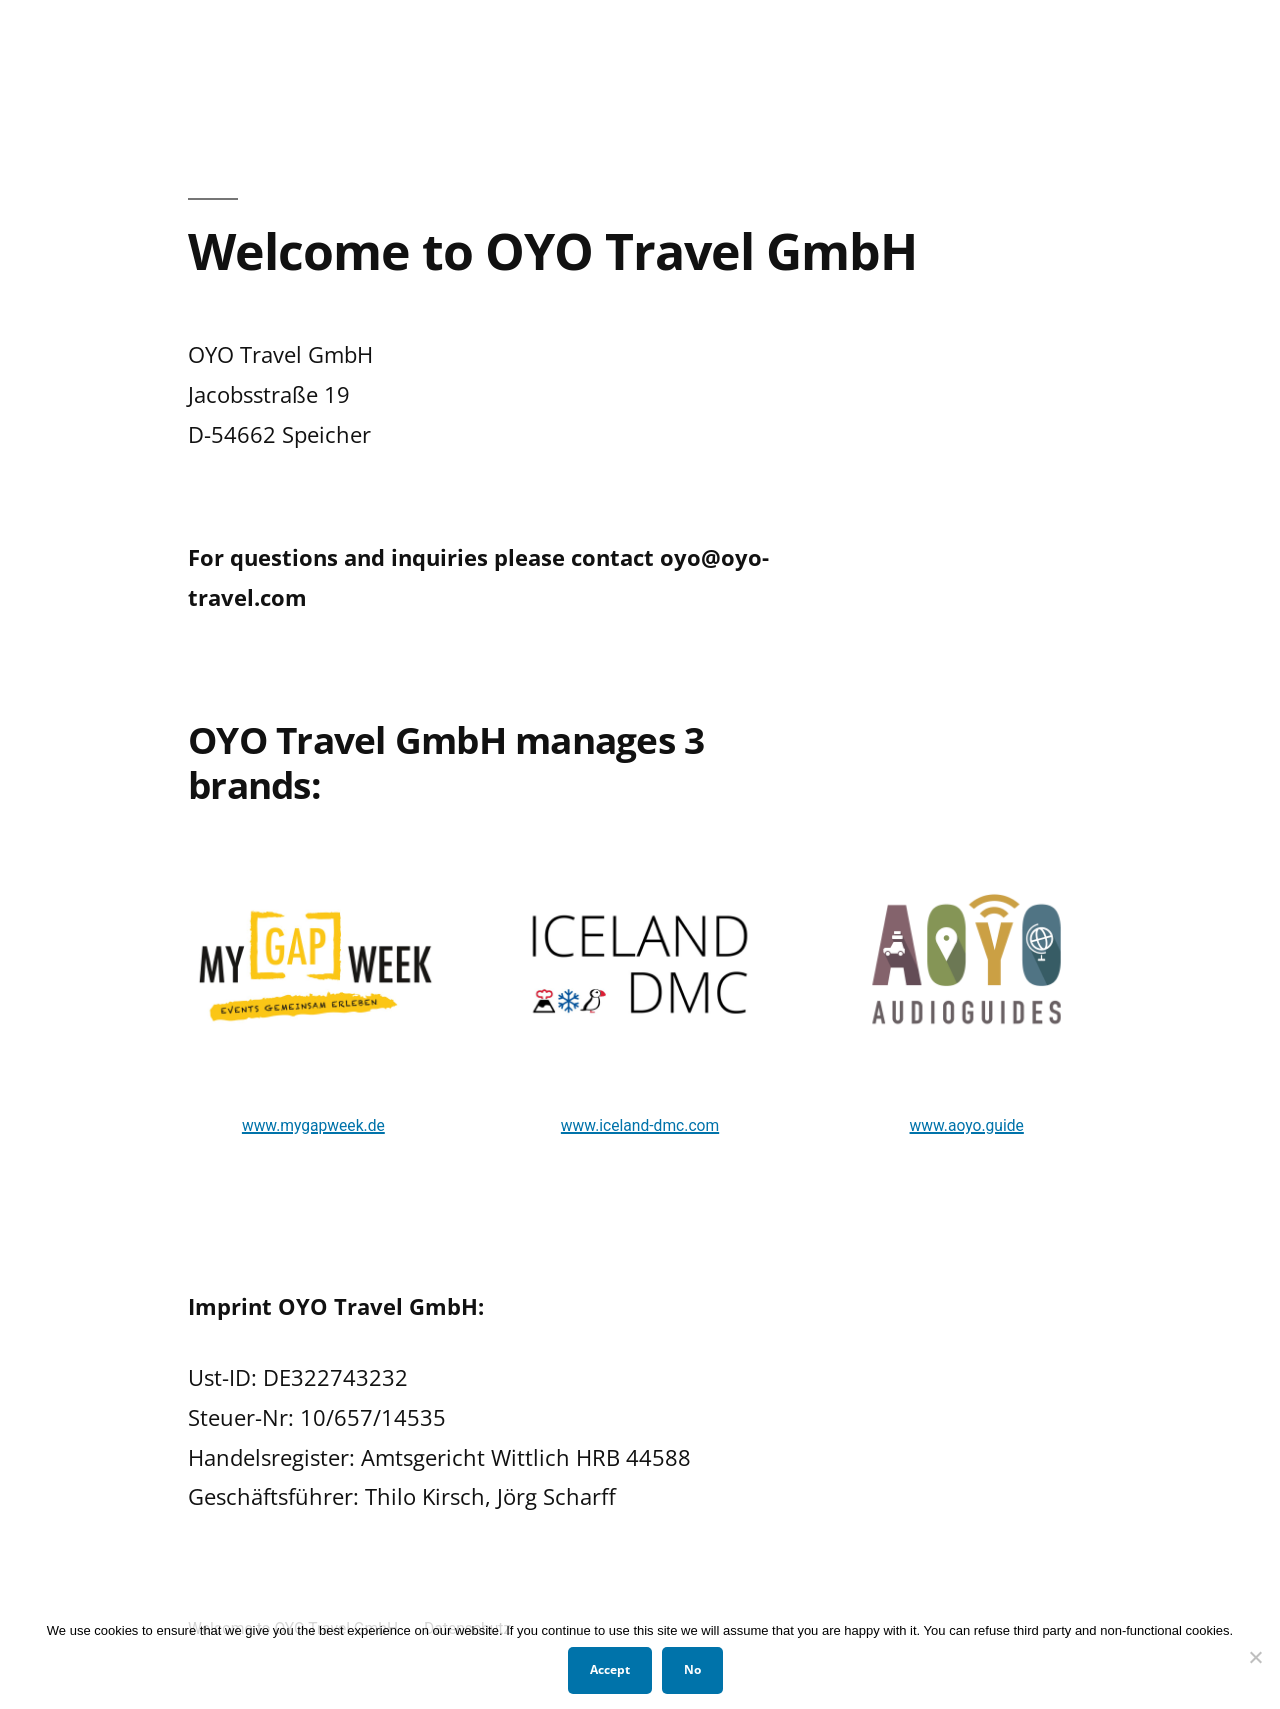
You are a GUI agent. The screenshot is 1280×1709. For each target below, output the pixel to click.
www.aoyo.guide (967, 1125)
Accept (610, 1669)
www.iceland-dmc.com (640, 1125)
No (692, 1669)
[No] (1255, 1657)
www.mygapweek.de (313, 1125)
